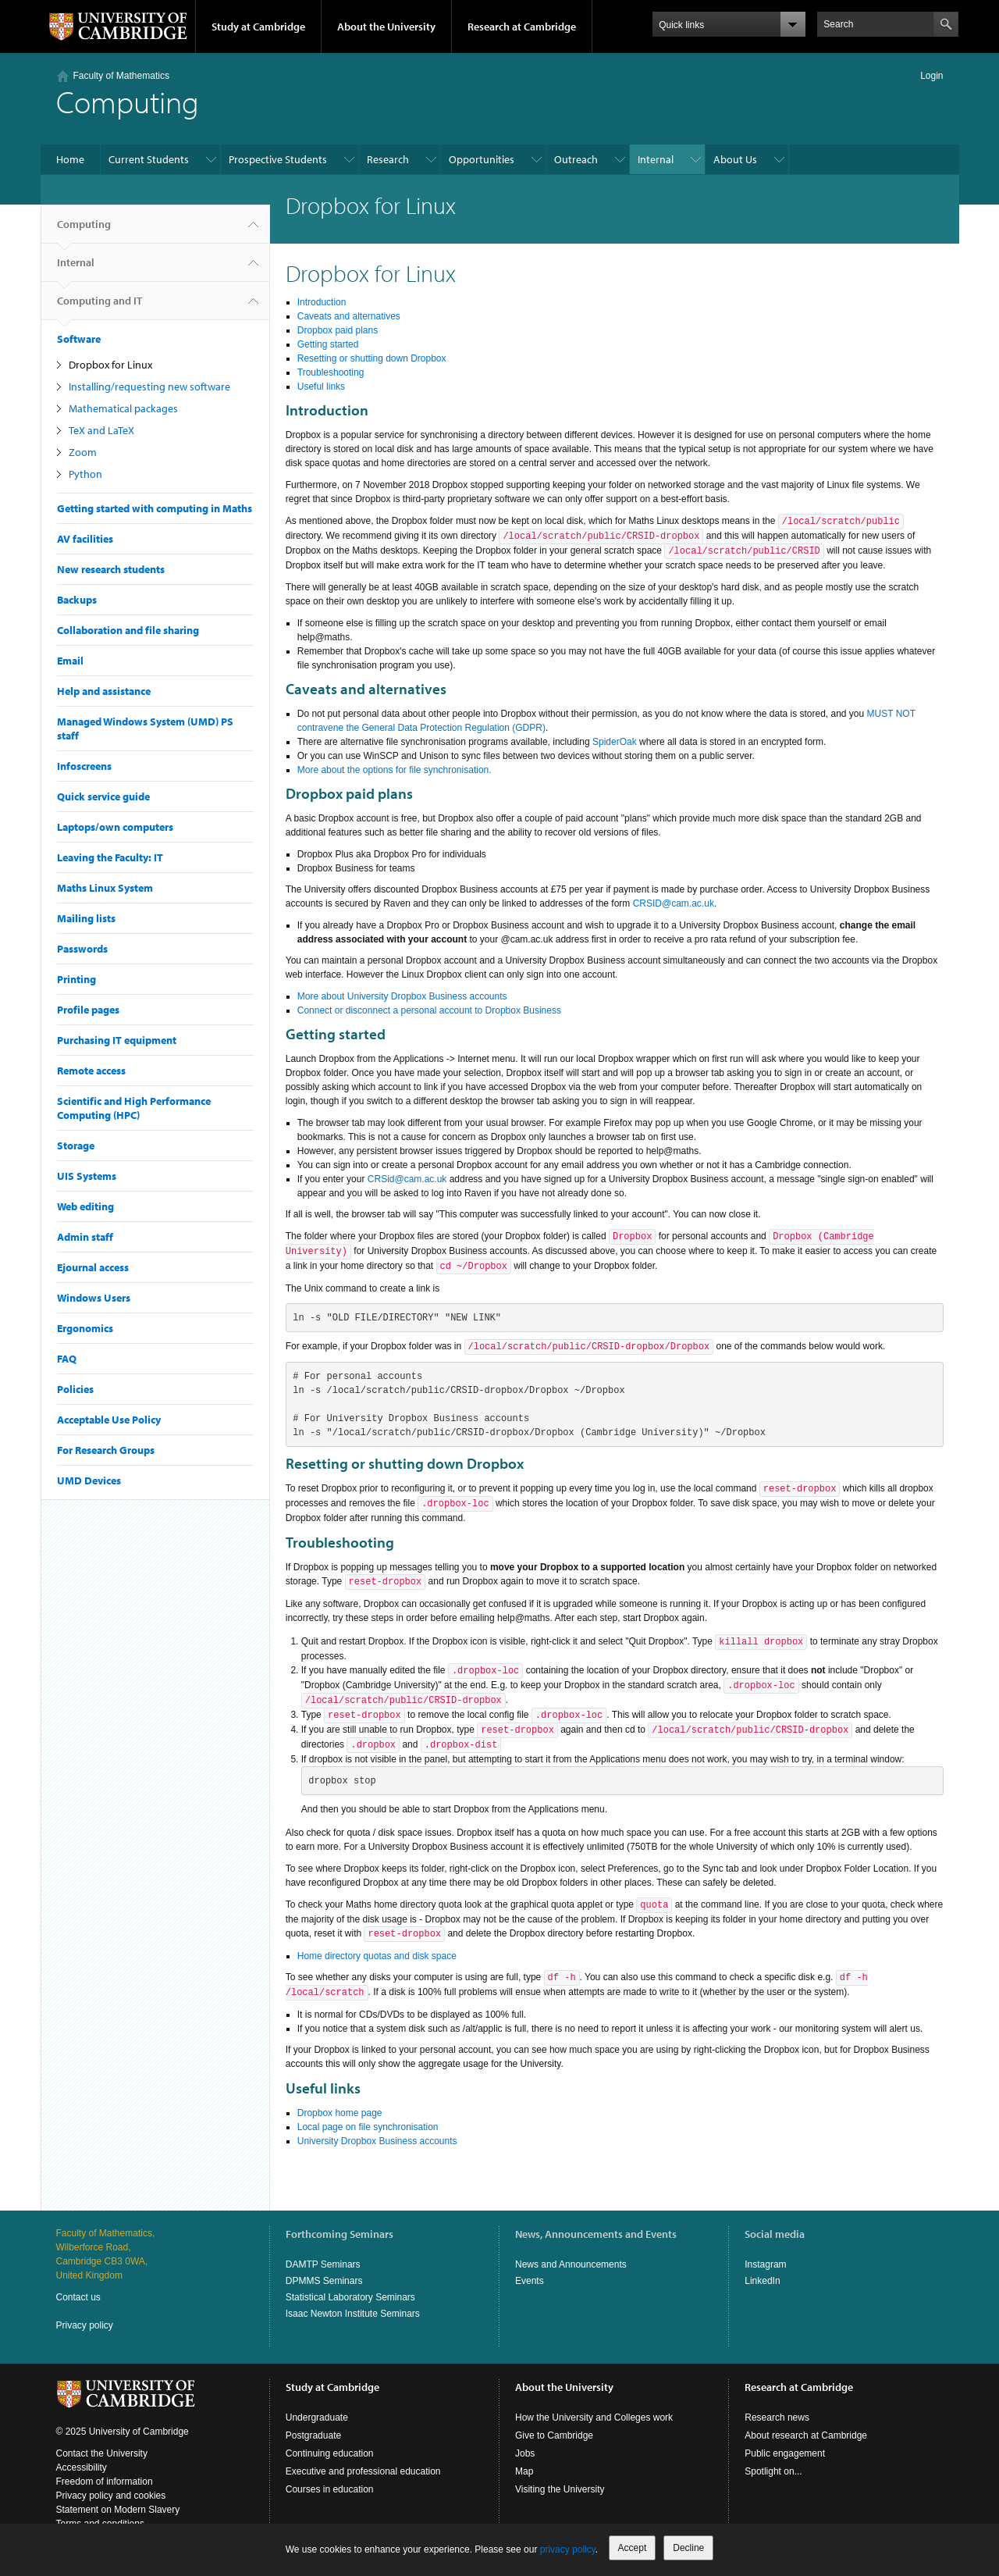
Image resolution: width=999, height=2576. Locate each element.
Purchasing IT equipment (116, 1040)
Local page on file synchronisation (368, 2127)
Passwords (82, 949)
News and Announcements (571, 2264)
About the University (386, 27)
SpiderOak (614, 741)
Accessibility (81, 2467)
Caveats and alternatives (348, 316)
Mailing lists (86, 918)
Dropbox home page (339, 2112)
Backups (77, 600)
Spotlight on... (773, 2471)
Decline (688, 2547)
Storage (75, 1145)
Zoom (83, 452)
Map (524, 2471)
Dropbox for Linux (110, 365)
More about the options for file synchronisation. (394, 769)
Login (931, 75)
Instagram (765, 2264)
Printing (76, 979)
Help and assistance (104, 691)
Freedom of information (104, 2481)
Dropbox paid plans (337, 330)
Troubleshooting (330, 372)
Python (85, 474)
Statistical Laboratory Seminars (350, 2297)
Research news (777, 2417)
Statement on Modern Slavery (118, 2509)
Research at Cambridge (522, 27)
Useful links (321, 386)
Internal (656, 159)
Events (529, 2280)
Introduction (322, 302)
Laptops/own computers (115, 827)
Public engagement (785, 2453)
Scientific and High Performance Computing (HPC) (134, 1108)
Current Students (148, 159)
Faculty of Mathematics (121, 75)
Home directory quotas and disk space (377, 1956)
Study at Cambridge (258, 27)
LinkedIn (762, 2280)
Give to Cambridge (554, 2435)
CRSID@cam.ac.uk (673, 903)
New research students (111, 569)
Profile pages (88, 1010)
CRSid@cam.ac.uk (407, 1179)
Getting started (328, 344)
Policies (75, 1389)
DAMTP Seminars (323, 2264)
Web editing (85, 1206)
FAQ (66, 1359)
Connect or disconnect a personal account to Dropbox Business (429, 1010)
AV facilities (85, 539)
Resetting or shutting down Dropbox (371, 358)
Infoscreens (84, 766)
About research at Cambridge (806, 2435)
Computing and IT (99, 307)
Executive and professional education (363, 2471)
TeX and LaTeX (101, 430)
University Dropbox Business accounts (377, 2141)
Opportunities (481, 159)
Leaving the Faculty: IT (110, 857)
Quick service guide (103, 796)
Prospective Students (278, 159)
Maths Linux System (105, 888)
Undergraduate (317, 2417)
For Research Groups (106, 1450)
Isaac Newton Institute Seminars (353, 2313)
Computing (84, 230)
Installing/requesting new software (149, 386)
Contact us (78, 2297)
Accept (632, 2547)
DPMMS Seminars (324, 2280)
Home (70, 159)
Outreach (576, 159)
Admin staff (85, 1237)
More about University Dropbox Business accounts (402, 996)
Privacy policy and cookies (111, 2495)
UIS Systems (86, 1176)
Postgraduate (313, 2435)
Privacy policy (84, 2325)
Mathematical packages (123, 408)
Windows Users (93, 1298)
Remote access (91, 1071)
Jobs (525, 2453)
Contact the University (102, 2453)
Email (70, 661)
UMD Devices (89, 1480)
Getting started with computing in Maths (154, 508)
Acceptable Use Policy (109, 1420)
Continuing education (330, 2453)
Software (79, 339)
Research (388, 159)
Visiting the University (560, 2489)
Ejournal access (93, 1267)
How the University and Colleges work (594, 2417)
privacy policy (567, 2549)
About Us (735, 159)
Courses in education (330, 2489)
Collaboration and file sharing (128, 630)
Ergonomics (85, 1328)
